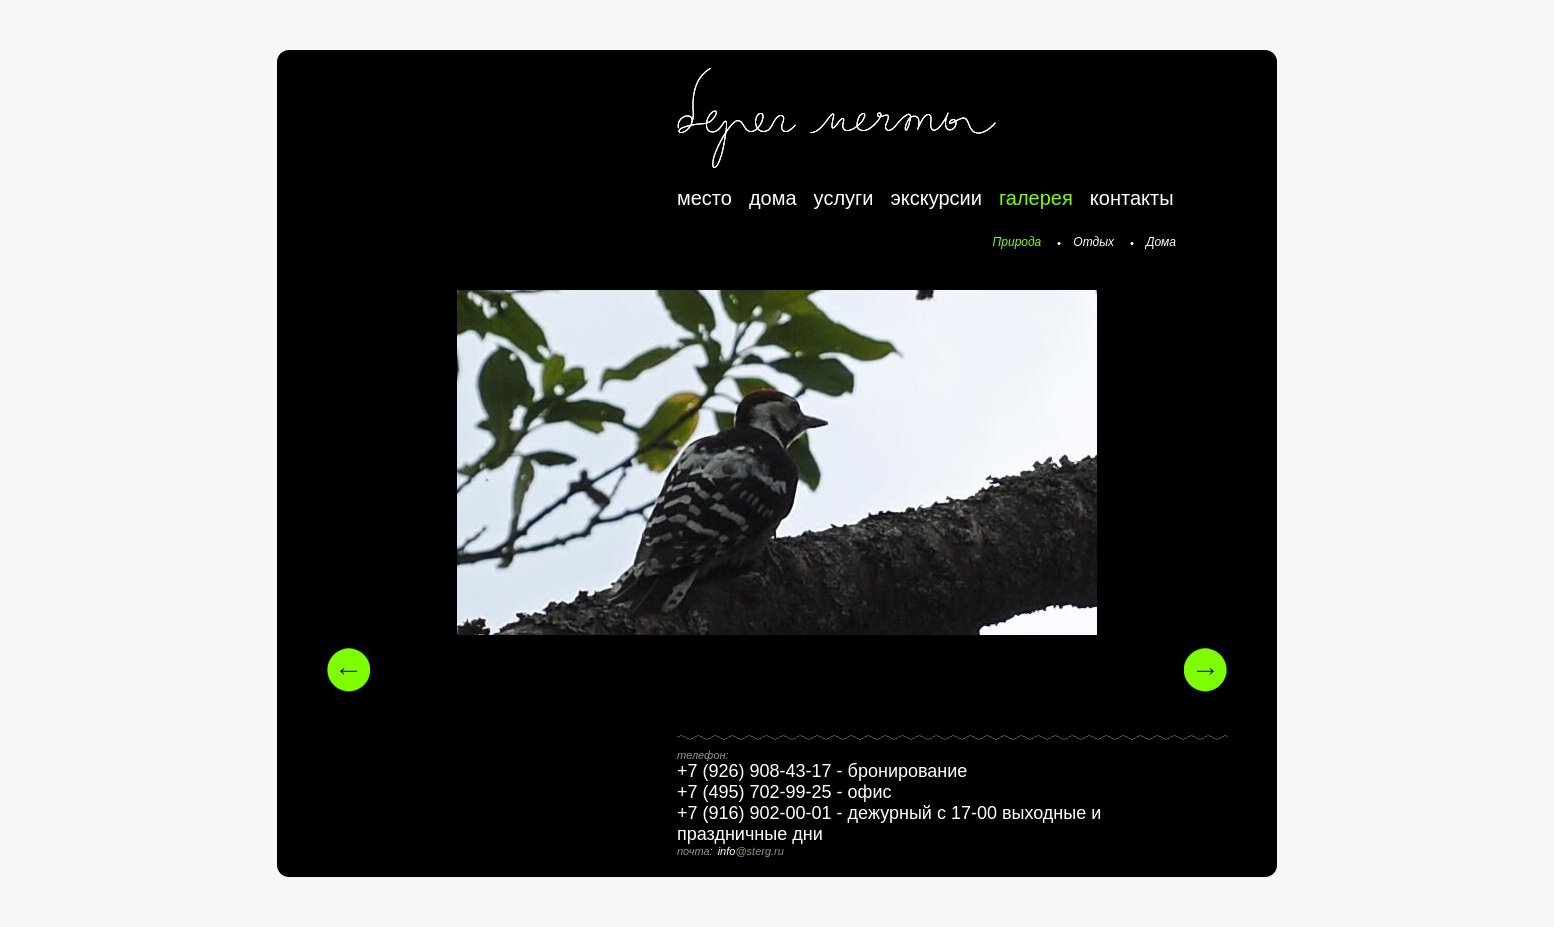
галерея (1036, 198)
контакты (1132, 198)
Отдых (1093, 242)
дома (773, 198)
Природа (1017, 242)
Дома (1161, 242)
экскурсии (936, 198)
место (704, 198)
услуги (844, 198)
